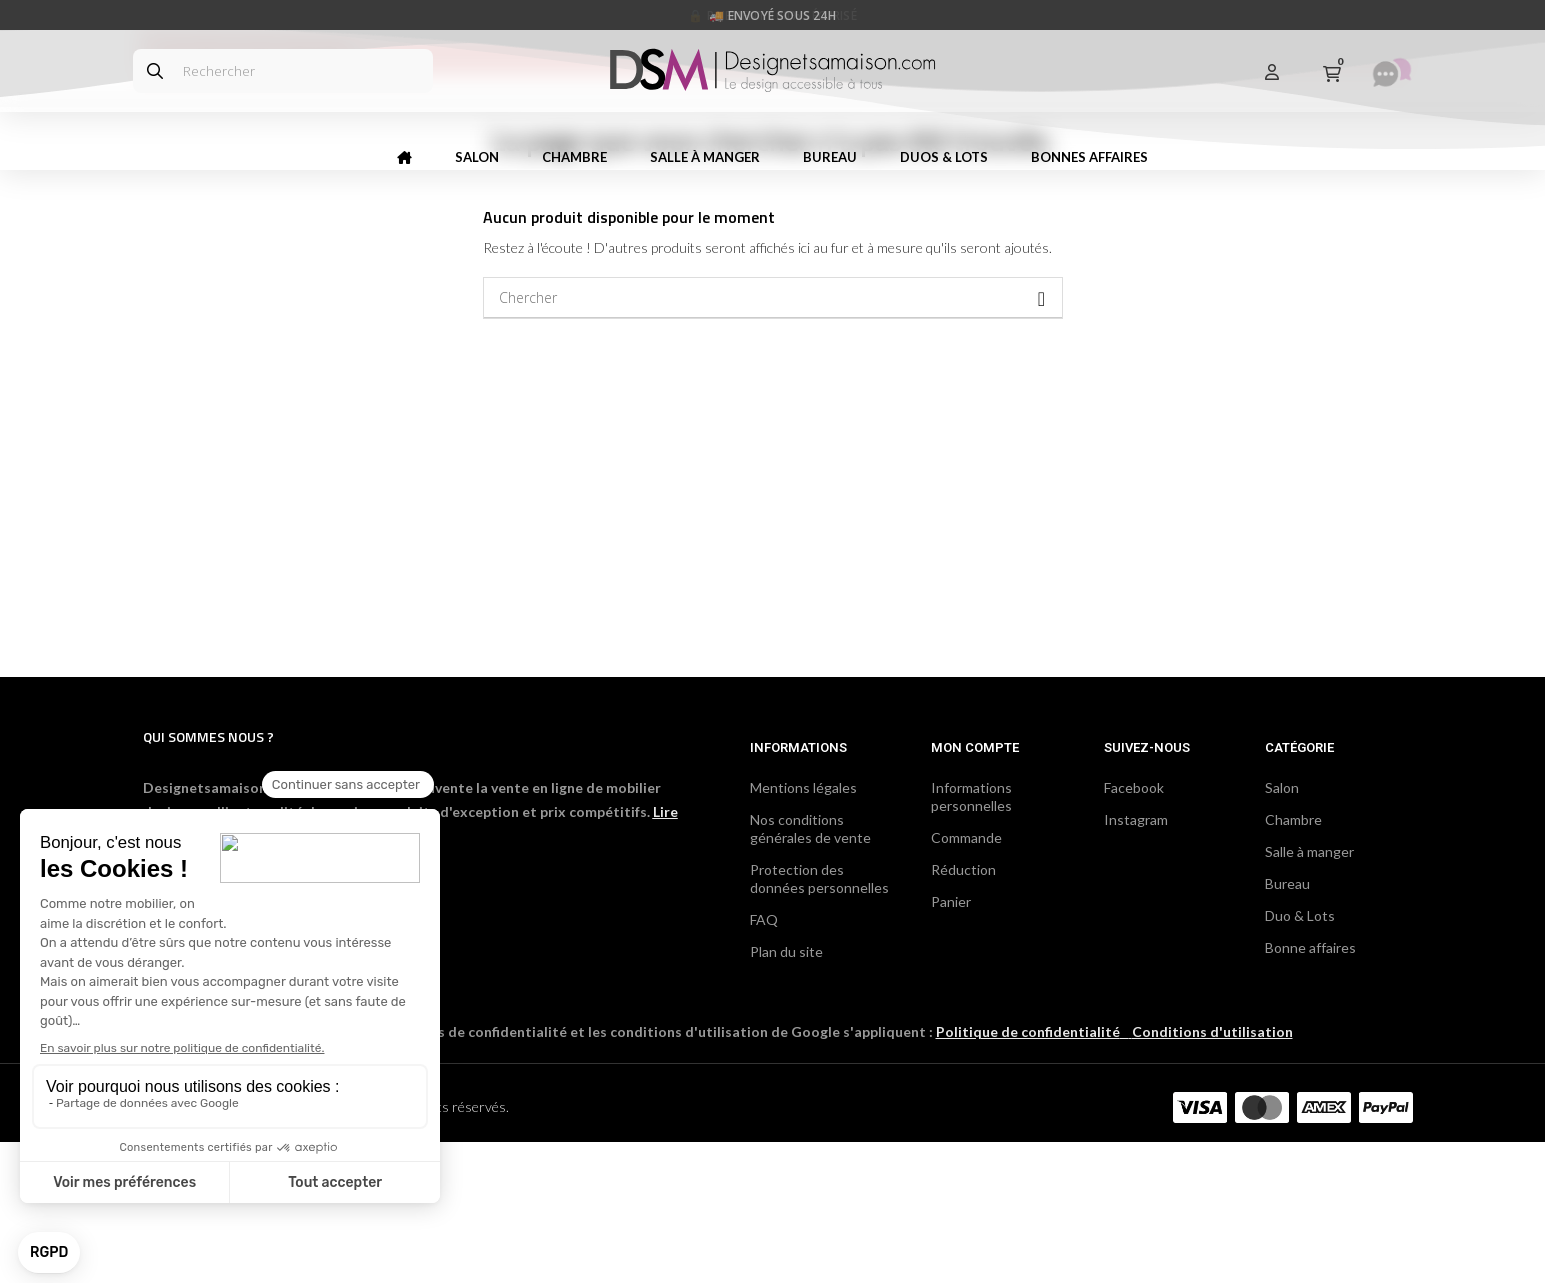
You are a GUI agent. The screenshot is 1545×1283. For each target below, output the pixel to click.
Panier (951, 1042)
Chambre (1293, 960)
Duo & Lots (1300, 1056)
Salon (1282, 928)
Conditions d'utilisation (1212, 1172)
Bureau (1287, 1024)
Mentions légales (803, 928)
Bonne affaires (1310, 1088)
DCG (358, 1247)
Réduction (963, 1010)
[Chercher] (773, 439)
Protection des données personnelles (819, 1019)
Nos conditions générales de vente (810, 969)
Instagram (1136, 960)
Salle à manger (1309, 992)
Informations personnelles (971, 937)
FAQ (764, 1060)
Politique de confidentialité (1028, 1172)
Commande (966, 978)
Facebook (1134, 928)
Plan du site (786, 1092)
